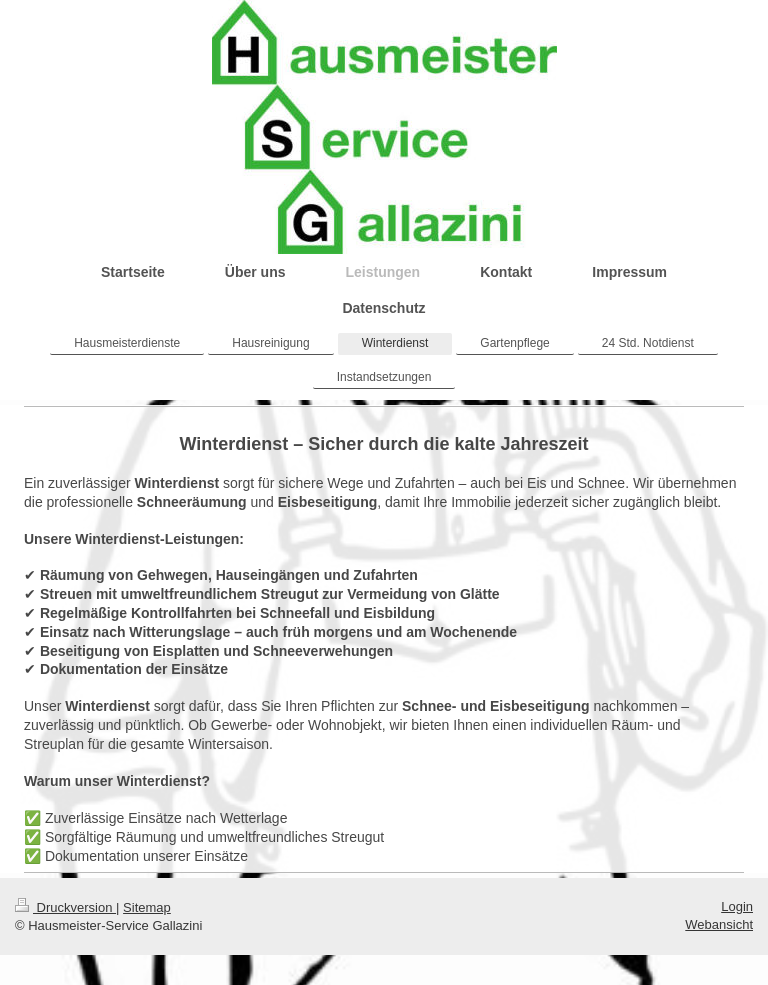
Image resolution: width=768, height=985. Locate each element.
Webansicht (719, 924)
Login (737, 906)
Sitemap (147, 907)
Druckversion (65, 907)
